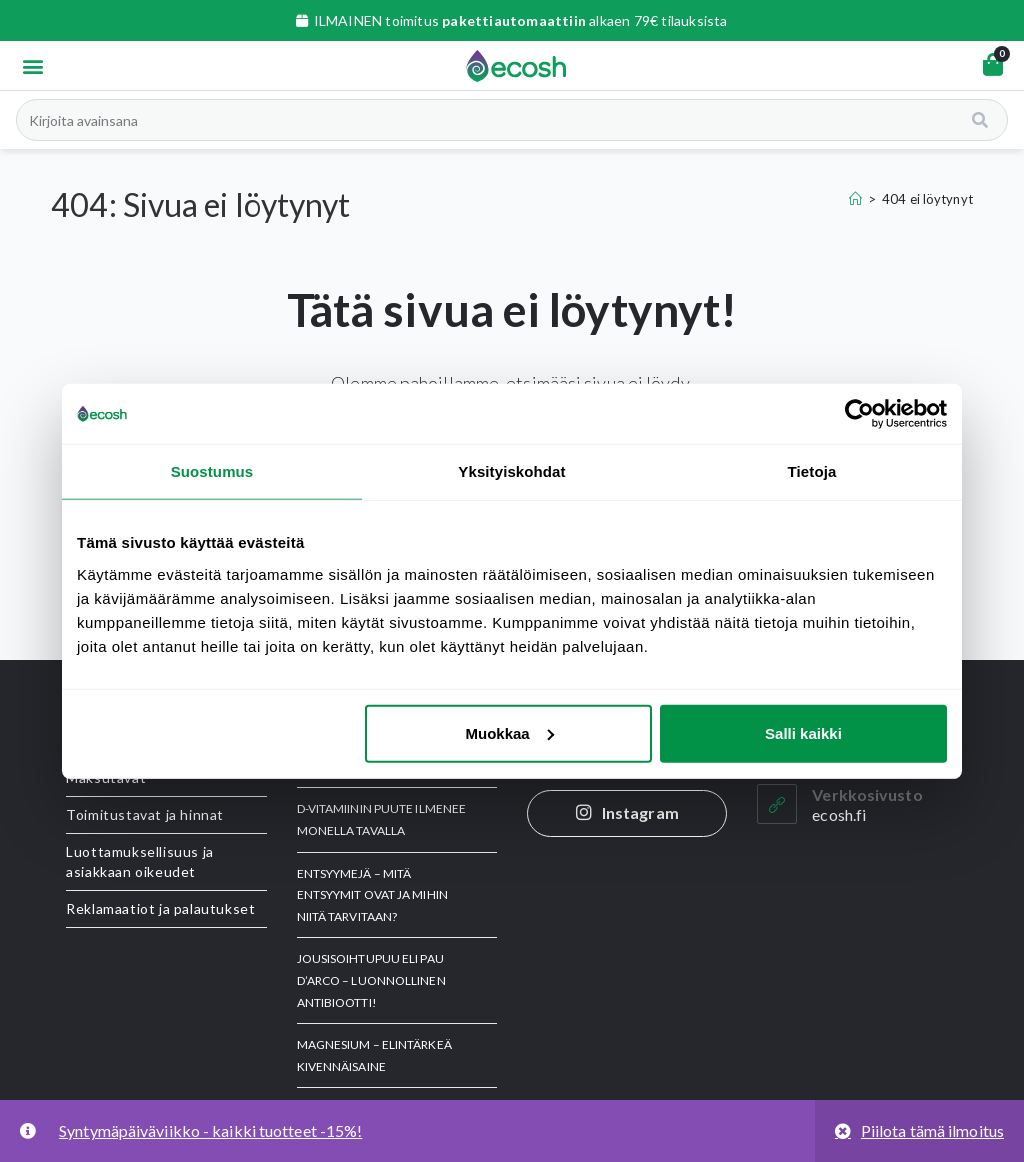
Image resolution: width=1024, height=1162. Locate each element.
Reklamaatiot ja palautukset (160, 908)
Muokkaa (510, 732)
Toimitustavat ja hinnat (145, 814)
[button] (32, 65)
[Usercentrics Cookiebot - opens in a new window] (859, 414)
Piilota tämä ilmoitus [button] (932, 1130)
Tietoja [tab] (812, 471)
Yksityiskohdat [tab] (511, 471)
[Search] (981, 120)
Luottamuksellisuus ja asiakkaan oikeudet (140, 861)
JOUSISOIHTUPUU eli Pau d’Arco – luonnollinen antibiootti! (371, 980)
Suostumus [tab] (212, 471)
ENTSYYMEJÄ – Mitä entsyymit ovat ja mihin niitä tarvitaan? (372, 895)
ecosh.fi (839, 814)
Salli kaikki (803, 732)
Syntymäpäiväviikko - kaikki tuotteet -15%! (210, 1130)
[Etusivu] (855, 199)
